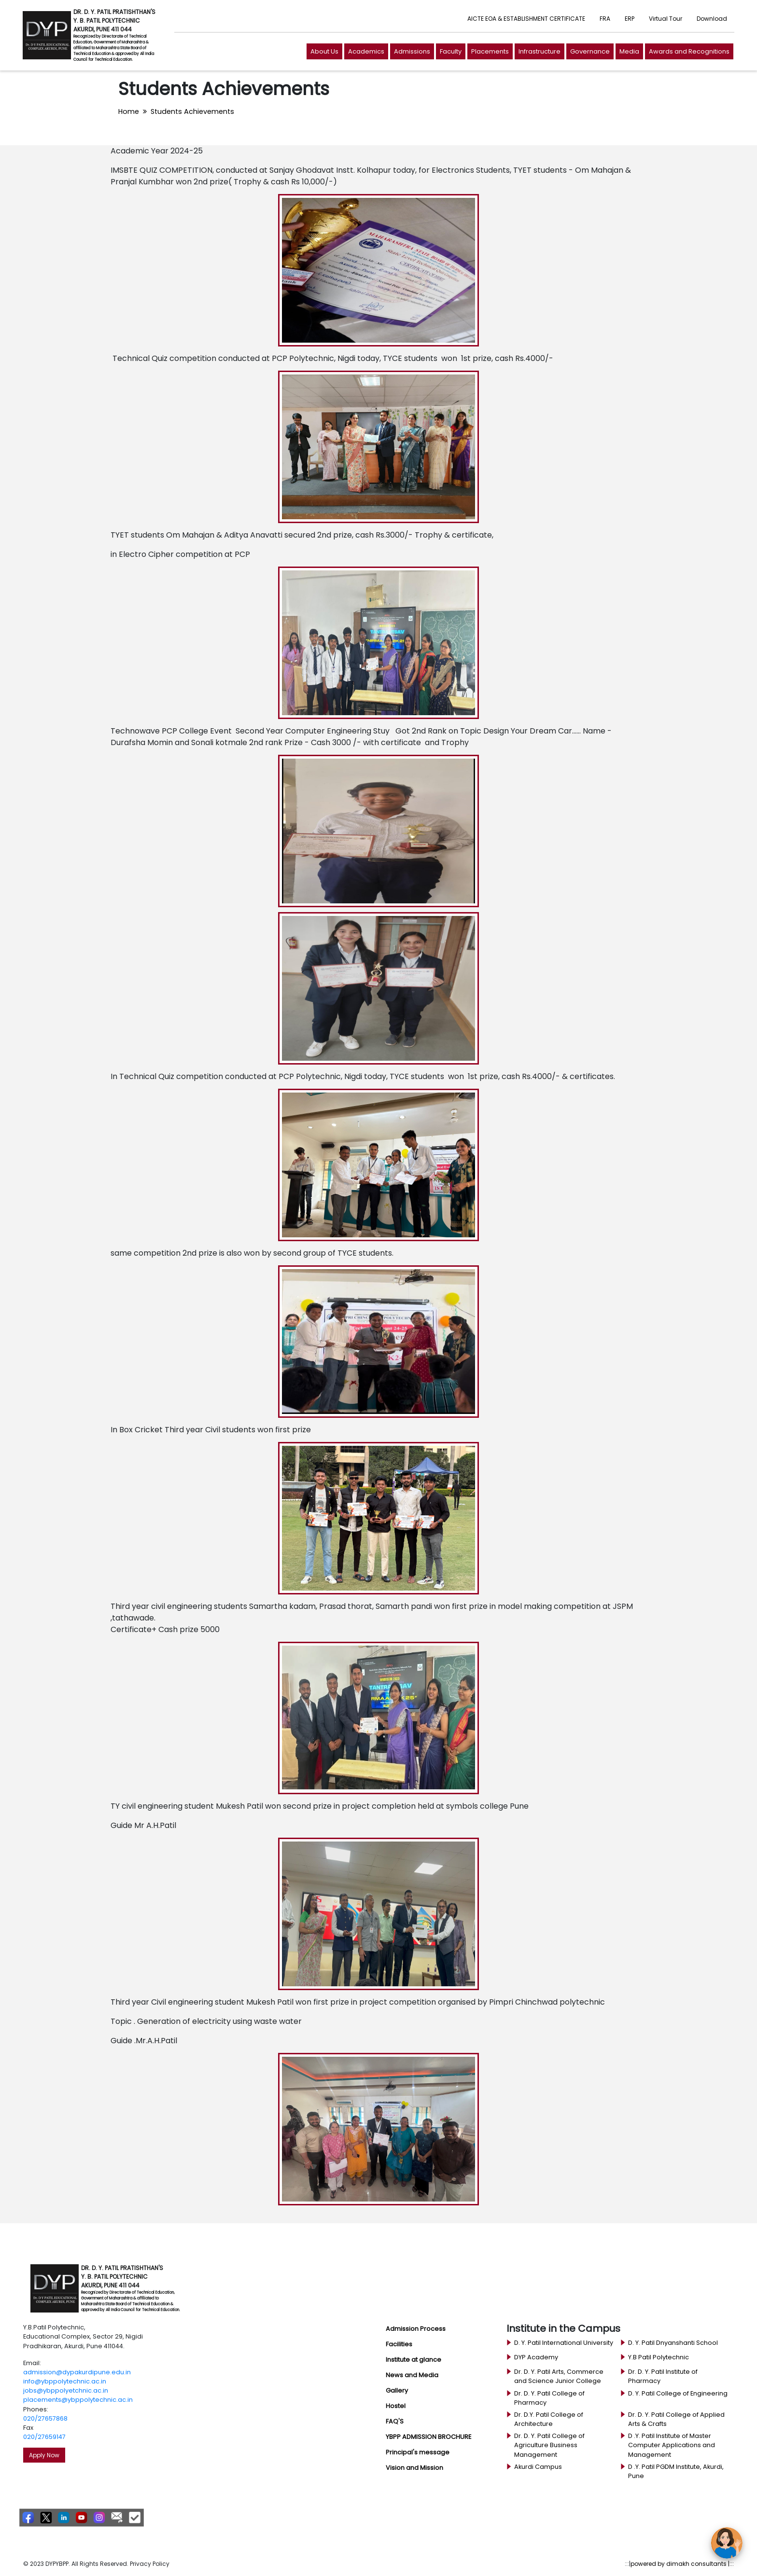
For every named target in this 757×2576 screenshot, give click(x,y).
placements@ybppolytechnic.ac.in (78, 2400)
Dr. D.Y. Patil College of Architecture (548, 2419)
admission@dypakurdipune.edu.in (77, 2372)
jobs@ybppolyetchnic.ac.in (65, 2390)
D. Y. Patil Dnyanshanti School (673, 2343)
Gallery (397, 2390)
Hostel (396, 2406)
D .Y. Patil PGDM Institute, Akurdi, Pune (676, 2471)
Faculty (451, 51)
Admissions (412, 51)
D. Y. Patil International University (563, 2343)
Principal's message (417, 2452)
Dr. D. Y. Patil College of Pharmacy (549, 2398)
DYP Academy (536, 2357)
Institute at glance (413, 2359)
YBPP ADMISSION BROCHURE (428, 2437)
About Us (324, 51)
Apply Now (44, 2455)
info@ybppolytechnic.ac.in (64, 2381)
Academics (366, 51)
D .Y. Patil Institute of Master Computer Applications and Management (671, 2445)
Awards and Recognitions (689, 51)
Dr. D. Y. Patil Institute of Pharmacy (663, 2376)
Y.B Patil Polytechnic (658, 2357)
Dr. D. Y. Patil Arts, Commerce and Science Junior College (558, 2376)
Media (629, 51)
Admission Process (416, 2329)
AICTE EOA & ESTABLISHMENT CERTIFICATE (526, 18)
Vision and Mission (414, 2468)
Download (712, 18)
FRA (605, 18)
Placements (490, 51)
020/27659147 (44, 2437)
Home (128, 111)
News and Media (412, 2375)
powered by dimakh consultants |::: (682, 2564)
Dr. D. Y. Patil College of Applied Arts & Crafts (676, 2419)
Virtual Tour (665, 18)
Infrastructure (540, 51)
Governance (590, 51)
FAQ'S (395, 2421)
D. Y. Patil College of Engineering (678, 2393)
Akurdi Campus (538, 2467)
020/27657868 (45, 2418)
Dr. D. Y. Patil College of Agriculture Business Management (549, 2445)
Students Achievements (192, 111)
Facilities (399, 2344)
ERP (629, 18)
